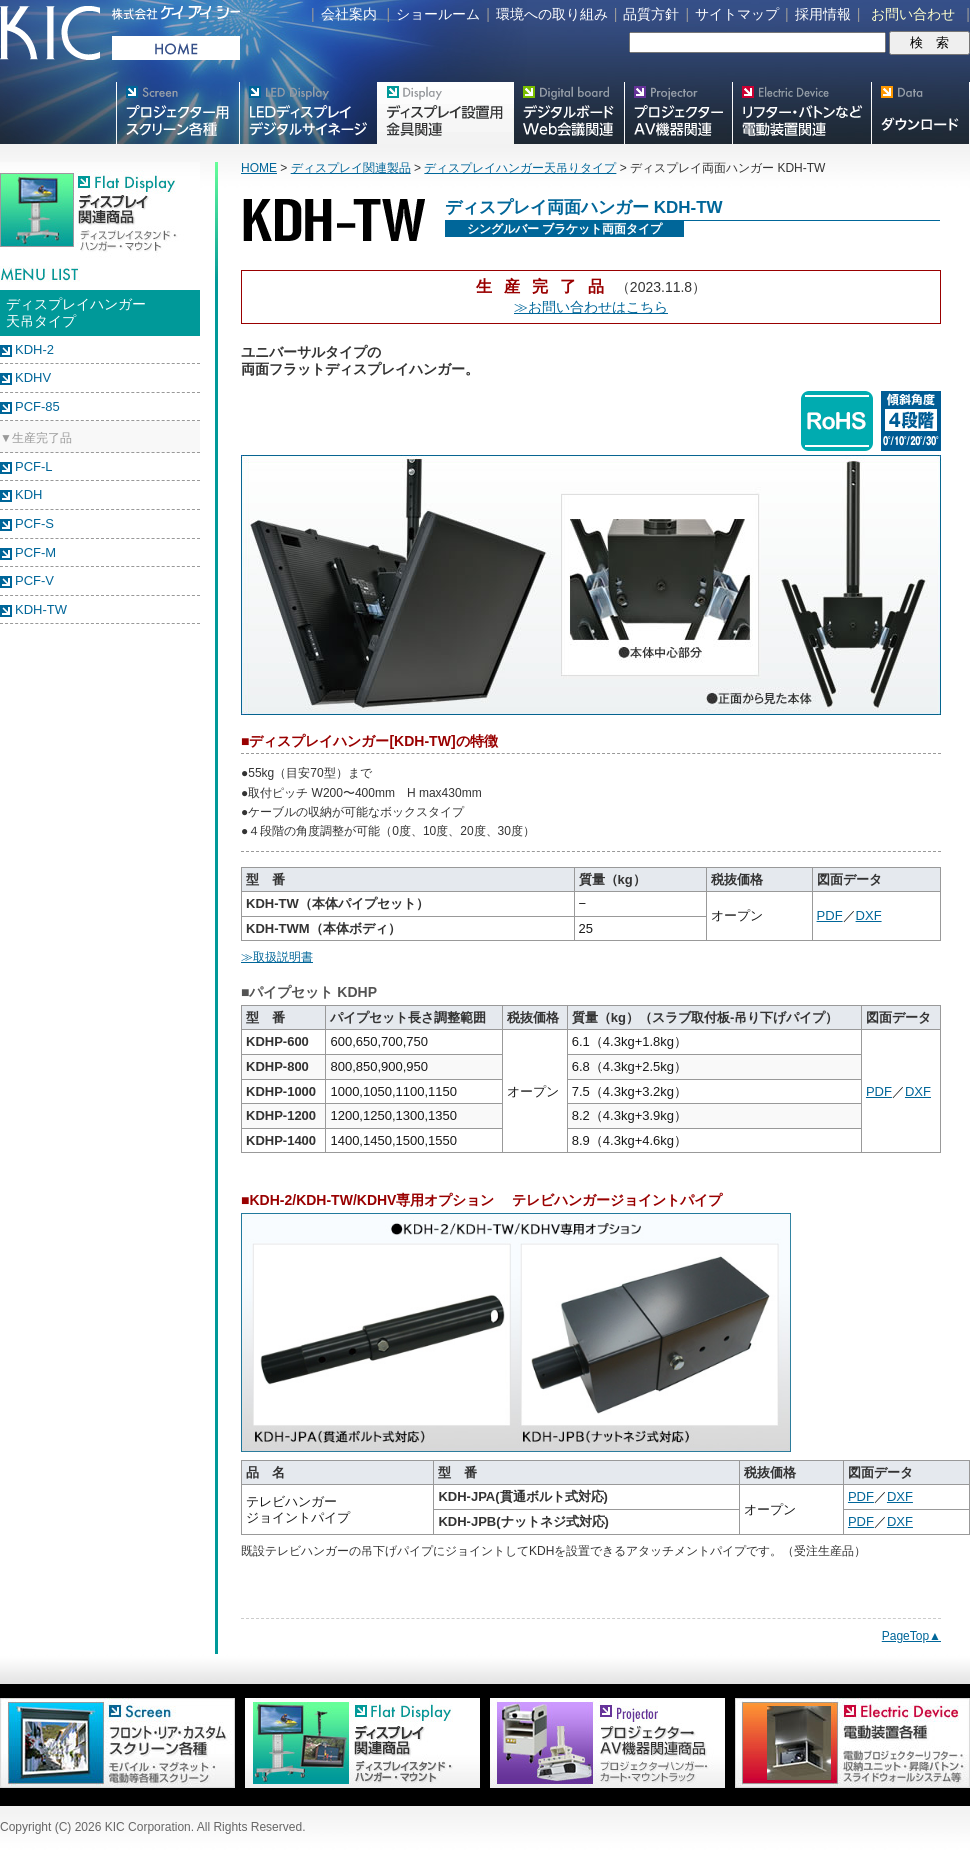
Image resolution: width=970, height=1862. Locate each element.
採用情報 (823, 14)
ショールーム (438, 14)
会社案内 (349, 14)
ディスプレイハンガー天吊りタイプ (520, 168)
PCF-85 (37, 406)
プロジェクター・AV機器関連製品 (678, 113)
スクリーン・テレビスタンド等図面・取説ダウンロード (920, 113)
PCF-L (34, 466)
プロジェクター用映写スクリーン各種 (177, 113)
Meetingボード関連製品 (568, 113)
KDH (28, 494)
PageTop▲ (911, 1636)
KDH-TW (41, 609)
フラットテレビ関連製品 (445, 113)
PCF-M (35, 552)
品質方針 (651, 14)
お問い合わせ (913, 14)
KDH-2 (34, 349)
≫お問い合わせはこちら (591, 307)
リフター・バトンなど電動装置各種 (801, 113)
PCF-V (34, 580)
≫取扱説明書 (277, 957)
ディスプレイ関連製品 (351, 168)
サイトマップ (737, 14)
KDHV (33, 377)
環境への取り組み (552, 14)
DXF (869, 915)
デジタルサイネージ (308, 113)
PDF (830, 915)
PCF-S (34, 523)
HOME (259, 168)
